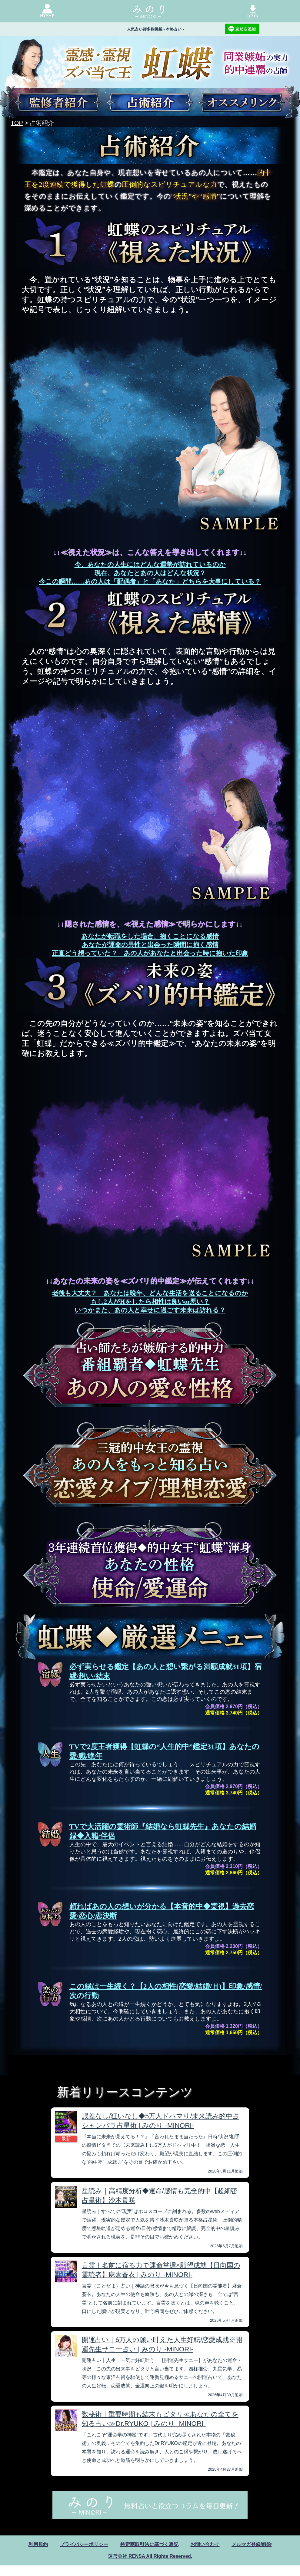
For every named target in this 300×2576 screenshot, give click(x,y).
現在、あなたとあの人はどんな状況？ (150, 573)
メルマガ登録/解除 (252, 2544)
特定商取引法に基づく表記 (149, 2544)
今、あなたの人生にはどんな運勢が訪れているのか (150, 564)
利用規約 (38, 2544)
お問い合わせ (204, 2544)
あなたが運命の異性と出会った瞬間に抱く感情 (150, 944)
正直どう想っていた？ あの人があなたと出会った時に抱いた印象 (150, 953)
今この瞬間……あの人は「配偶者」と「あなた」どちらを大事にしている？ (150, 581)
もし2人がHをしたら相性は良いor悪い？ (150, 1301)
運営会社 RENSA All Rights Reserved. (150, 2556)
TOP (17, 123)
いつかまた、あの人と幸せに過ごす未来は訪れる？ (150, 1310)
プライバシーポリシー (84, 2544)
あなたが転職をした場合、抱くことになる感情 (150, 936)
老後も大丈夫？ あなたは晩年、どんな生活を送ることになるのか (150, 1293)
